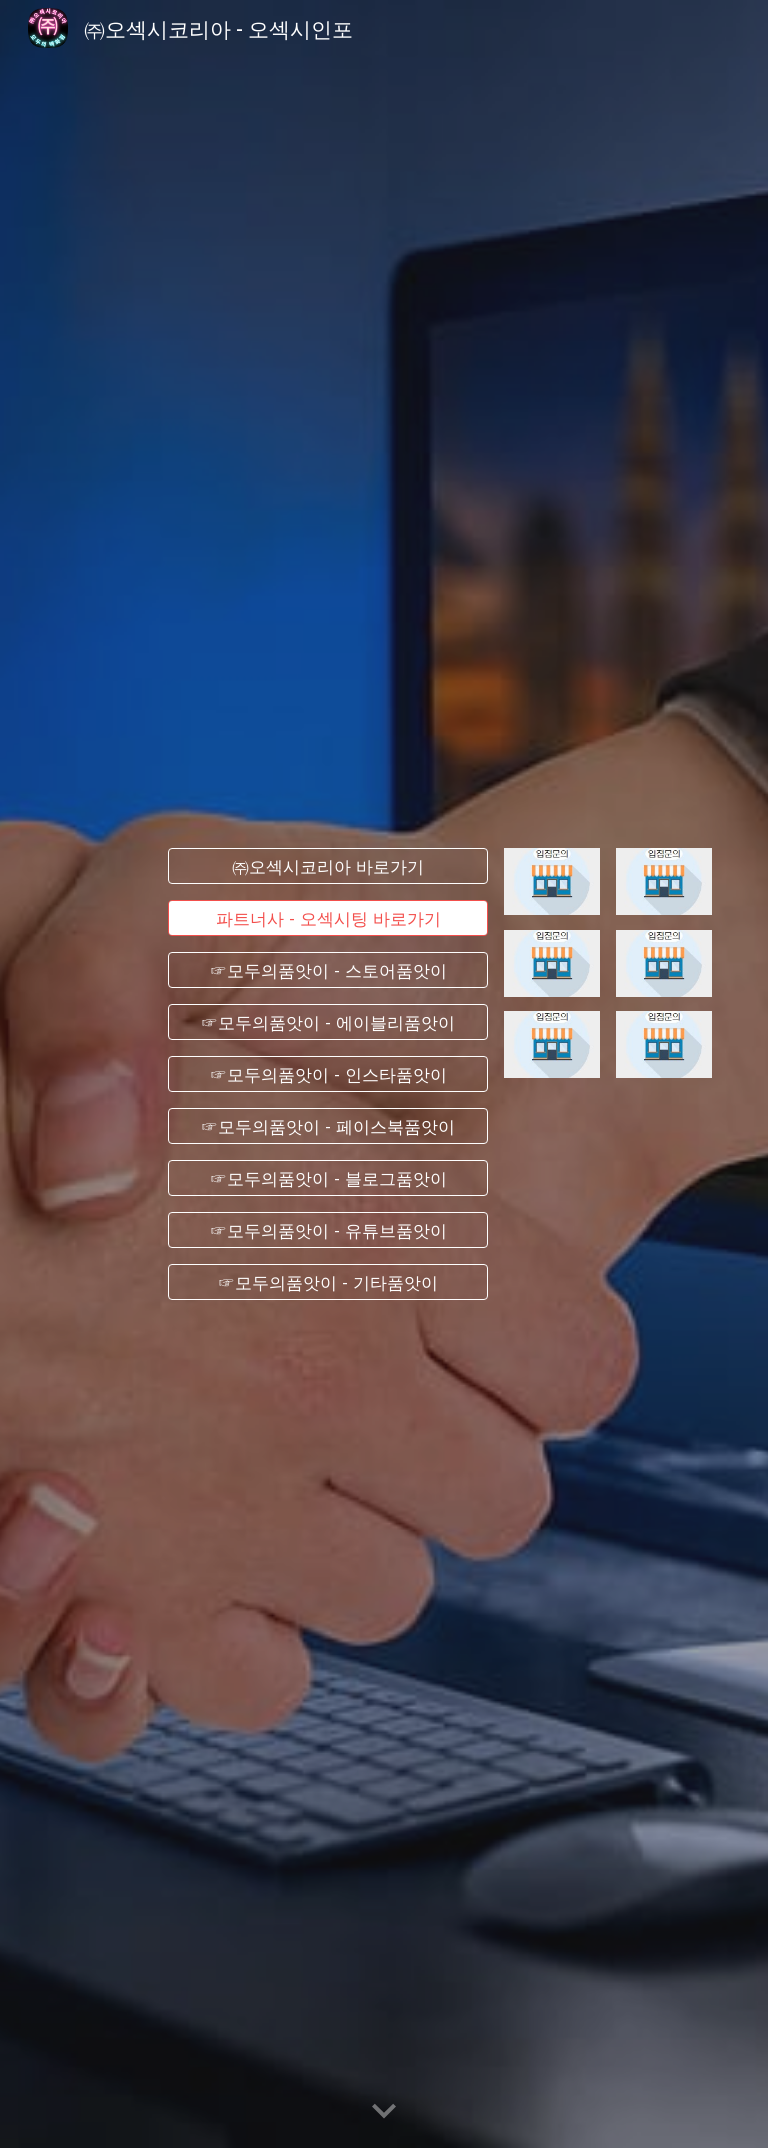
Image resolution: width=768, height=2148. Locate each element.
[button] (384, 2112)
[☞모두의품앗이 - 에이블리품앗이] (327, 1022)
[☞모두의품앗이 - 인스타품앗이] (327, 1074)
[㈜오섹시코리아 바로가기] (327, 866)
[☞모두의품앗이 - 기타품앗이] (327, 1281)
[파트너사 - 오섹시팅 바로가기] (327, 918)
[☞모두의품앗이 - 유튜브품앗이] (327, 1230)
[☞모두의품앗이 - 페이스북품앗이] (327, 1126)
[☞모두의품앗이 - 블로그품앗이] (327, 1178)
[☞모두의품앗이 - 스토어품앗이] (327, 970)
